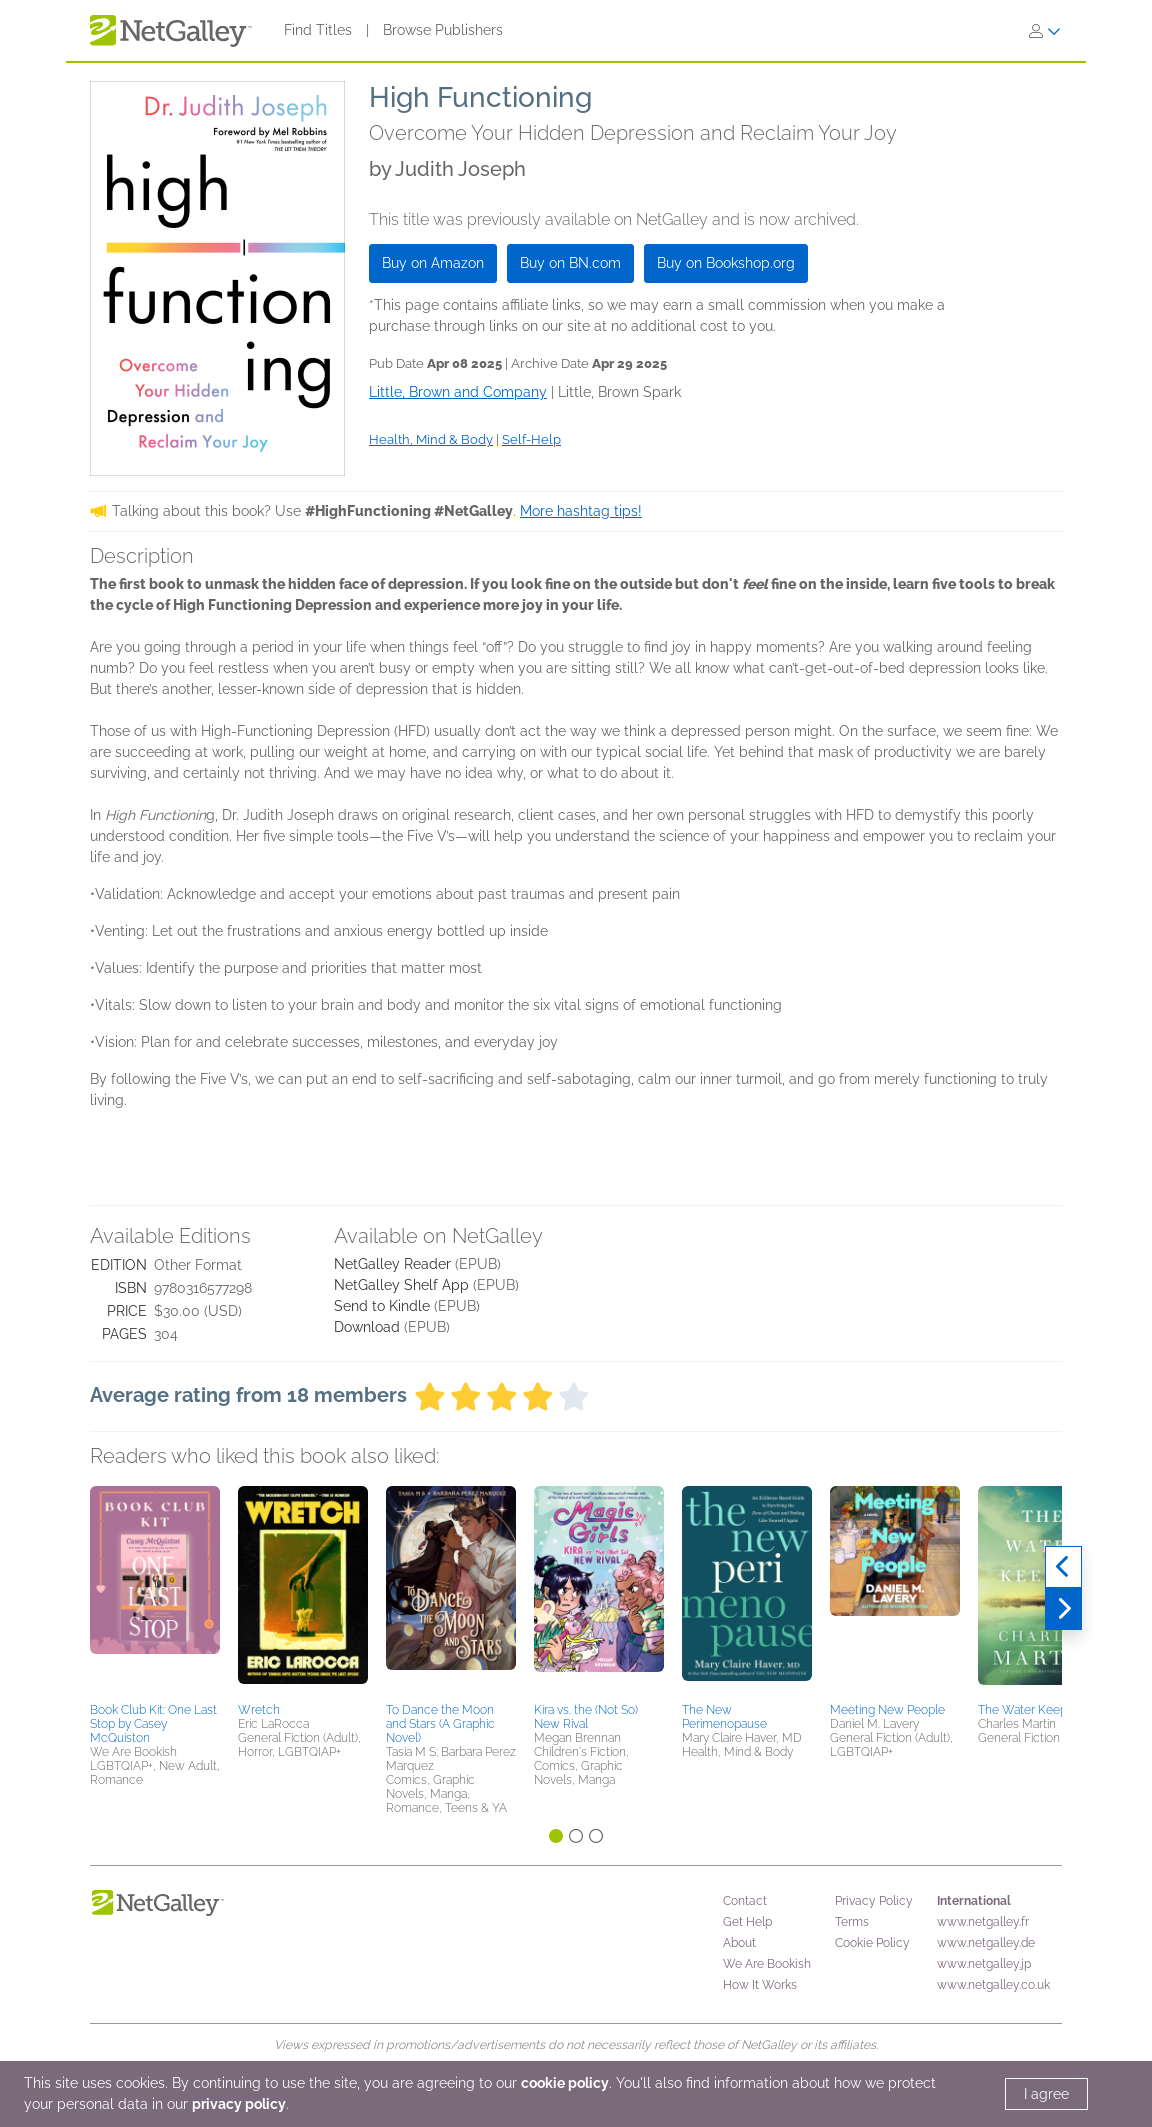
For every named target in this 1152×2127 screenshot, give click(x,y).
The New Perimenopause (724, 1717)
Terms (852, 1922)
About (739, 1943)
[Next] (1063, 1609)
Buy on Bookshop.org (726, 263)
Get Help (747, 1922)
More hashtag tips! (581, 511)
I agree (1046, 2094)
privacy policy (239, 2104)
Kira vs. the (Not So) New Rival (586, 1717)
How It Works (760, 1985)
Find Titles (318, 30)
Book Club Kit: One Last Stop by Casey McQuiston (153, 1724)
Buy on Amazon (433, 263)
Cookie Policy (872, 1943)
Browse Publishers (443, 30)
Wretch (259, 1710)
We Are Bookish (767, 1964)
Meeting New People (887, 1710)
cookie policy (565, 2083)
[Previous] (1063, 1567)
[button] (155, 1591)
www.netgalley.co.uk (993, 1985)
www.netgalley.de (986, 1943)
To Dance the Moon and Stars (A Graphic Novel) (440, 1724)
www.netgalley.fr (983, 1922)
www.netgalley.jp (984, 1964)
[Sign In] (1045, 31)
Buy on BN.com (570, 263)
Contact (745, 1901)
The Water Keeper (1028, 1710)
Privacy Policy (874, 1901)
